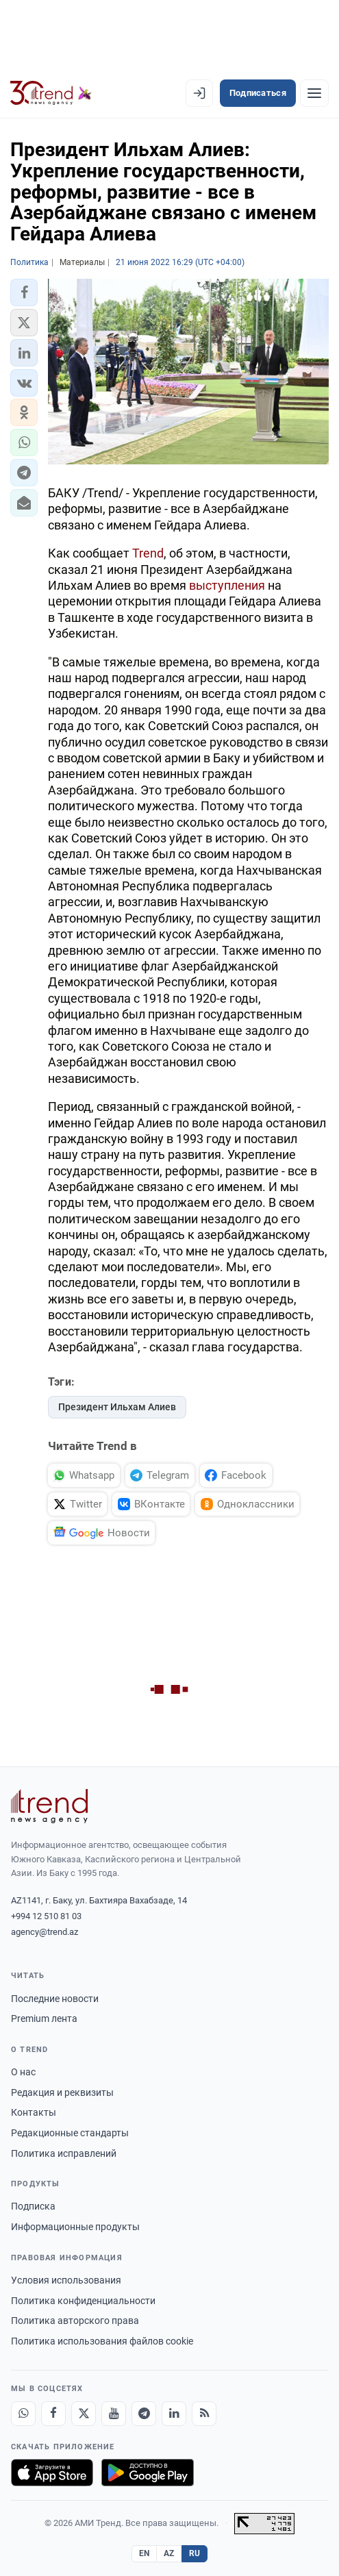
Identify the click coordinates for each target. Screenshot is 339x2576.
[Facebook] (53, 2413)
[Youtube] (113, 2413)
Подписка (33, 2206)
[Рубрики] (314, 93)
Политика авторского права (75, 2320)
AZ (169, 2553)
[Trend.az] (51, 93)
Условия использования (66, 2280)
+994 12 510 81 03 (46, 1916)
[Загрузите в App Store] (52, 2472)
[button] (24, 292)
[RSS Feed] (204, 2413)
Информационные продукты (75, 2226)
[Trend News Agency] (49, 1806)
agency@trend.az (44, 1932)
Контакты (33, 2112)
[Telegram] (143, 2413)
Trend (148, 553)
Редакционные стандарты (70, 2132)
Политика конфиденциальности (83, 2300)
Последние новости (55, 1998)
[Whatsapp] (23, 2413)
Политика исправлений (63, 2153)
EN (144, 2553)
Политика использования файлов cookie (102, 2341)
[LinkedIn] (174, 2413)
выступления (227, 585)
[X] (83, 2413)
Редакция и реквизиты (62, 2092)
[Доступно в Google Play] (147, 2472)
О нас (23, 2071)
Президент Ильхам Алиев (117, 1406)
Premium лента (44, 2018)
